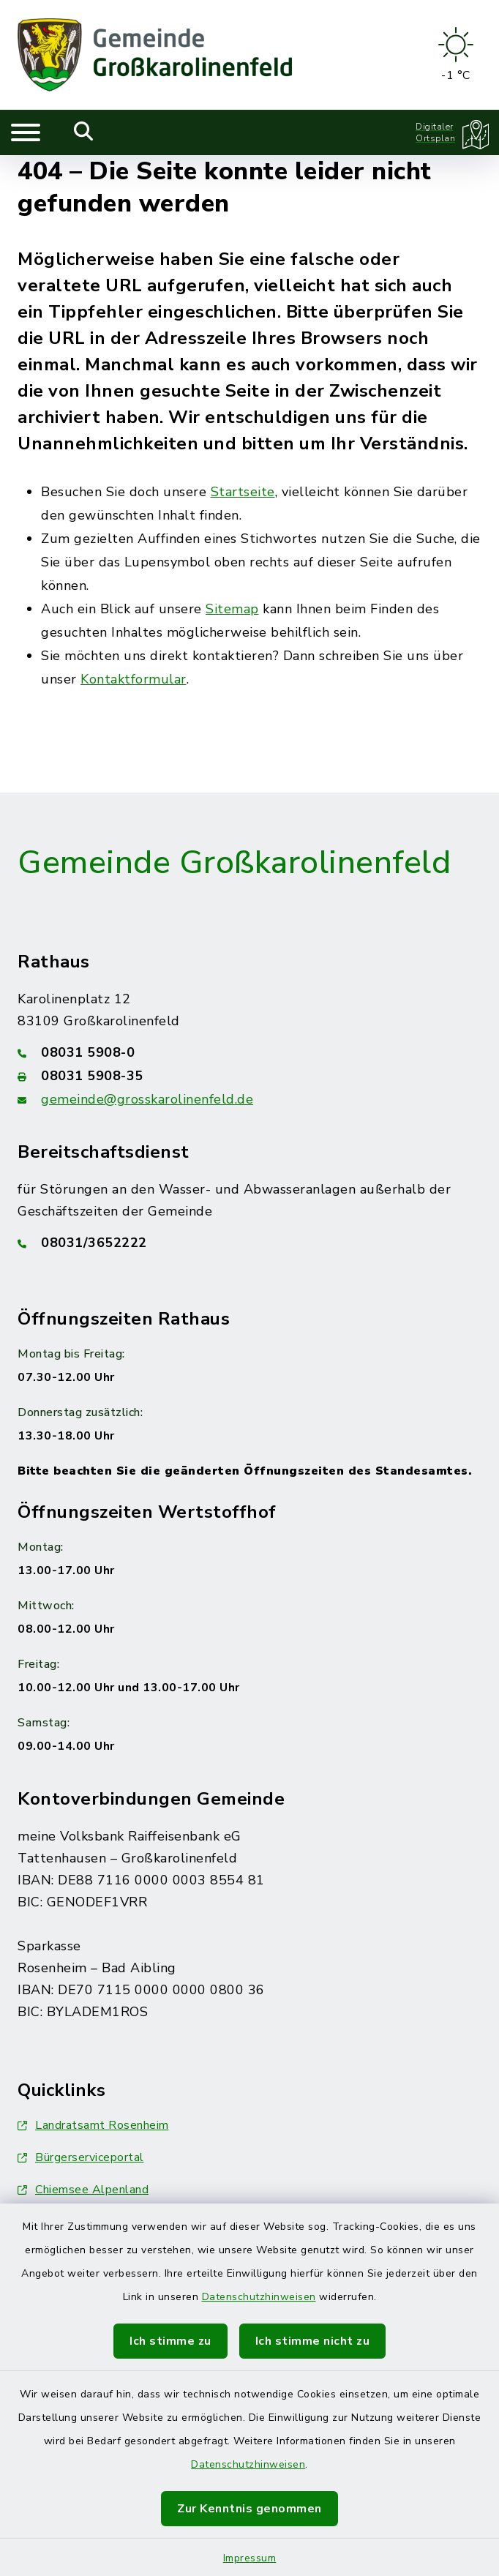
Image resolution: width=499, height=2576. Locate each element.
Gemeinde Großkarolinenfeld (234, 863)
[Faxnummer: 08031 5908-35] (249, 1076)
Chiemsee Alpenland (83, 2190)
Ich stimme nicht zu (312, 2341)
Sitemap (232, 609)
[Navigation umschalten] (25, 132)
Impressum (250, 2558)
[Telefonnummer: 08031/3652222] (249, 1242)
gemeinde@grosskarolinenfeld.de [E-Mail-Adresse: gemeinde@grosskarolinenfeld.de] (147, 1099)
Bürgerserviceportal (81, 2157)
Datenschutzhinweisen (259, 2297)
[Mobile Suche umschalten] (84, 132)
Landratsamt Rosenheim (93, 2125)
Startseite (243, 492)
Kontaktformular (133, 679)
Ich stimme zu (170, 2341)
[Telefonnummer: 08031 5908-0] (249, 1052)
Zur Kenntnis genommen (249, 2509)
